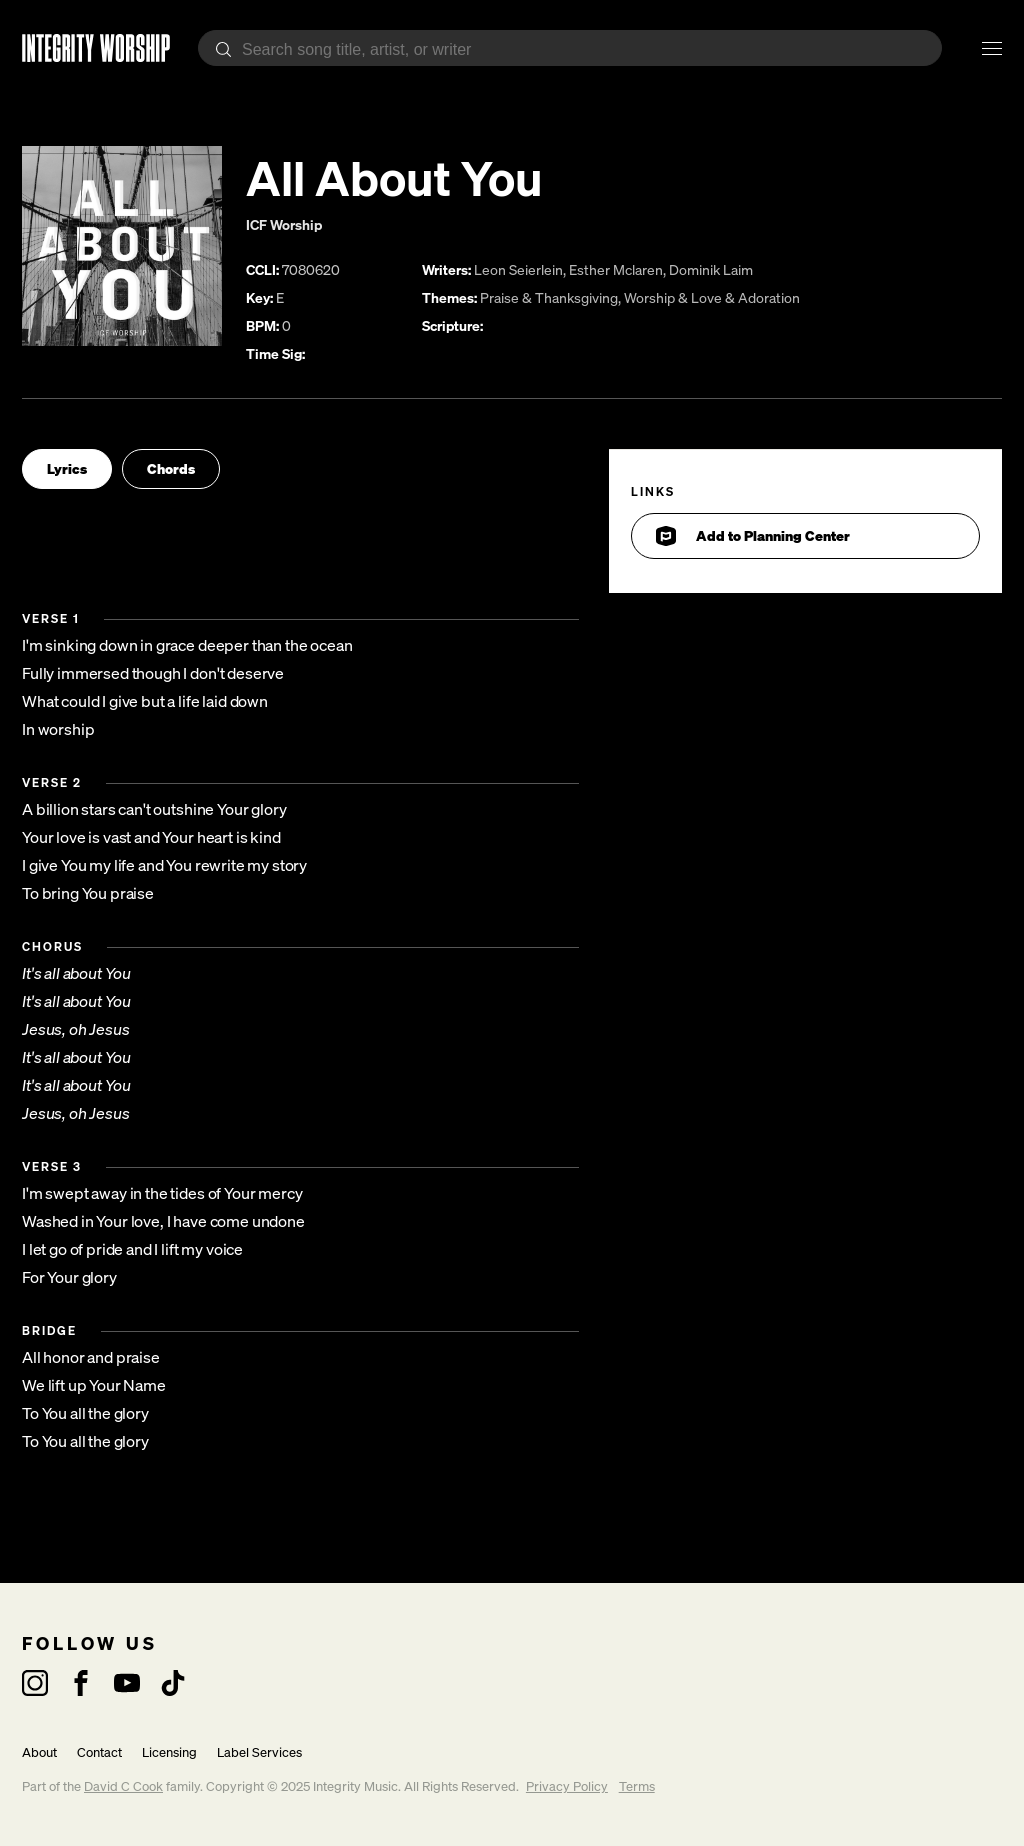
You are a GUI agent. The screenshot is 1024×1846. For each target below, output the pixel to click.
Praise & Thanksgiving (549, 297)
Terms (637, 1786)
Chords (171, 468)
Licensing (169, 1752)
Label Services (259, 1752)
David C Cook (123, 1786)
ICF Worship (284, 224)
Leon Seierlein (518, 269)
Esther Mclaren (616, 269)
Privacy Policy (567, 1786)
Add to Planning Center (753, 536)
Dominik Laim (711, 269)
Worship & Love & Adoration (712, 297)
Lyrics (67, 468)
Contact (99, 1752)
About (39, 1752)
